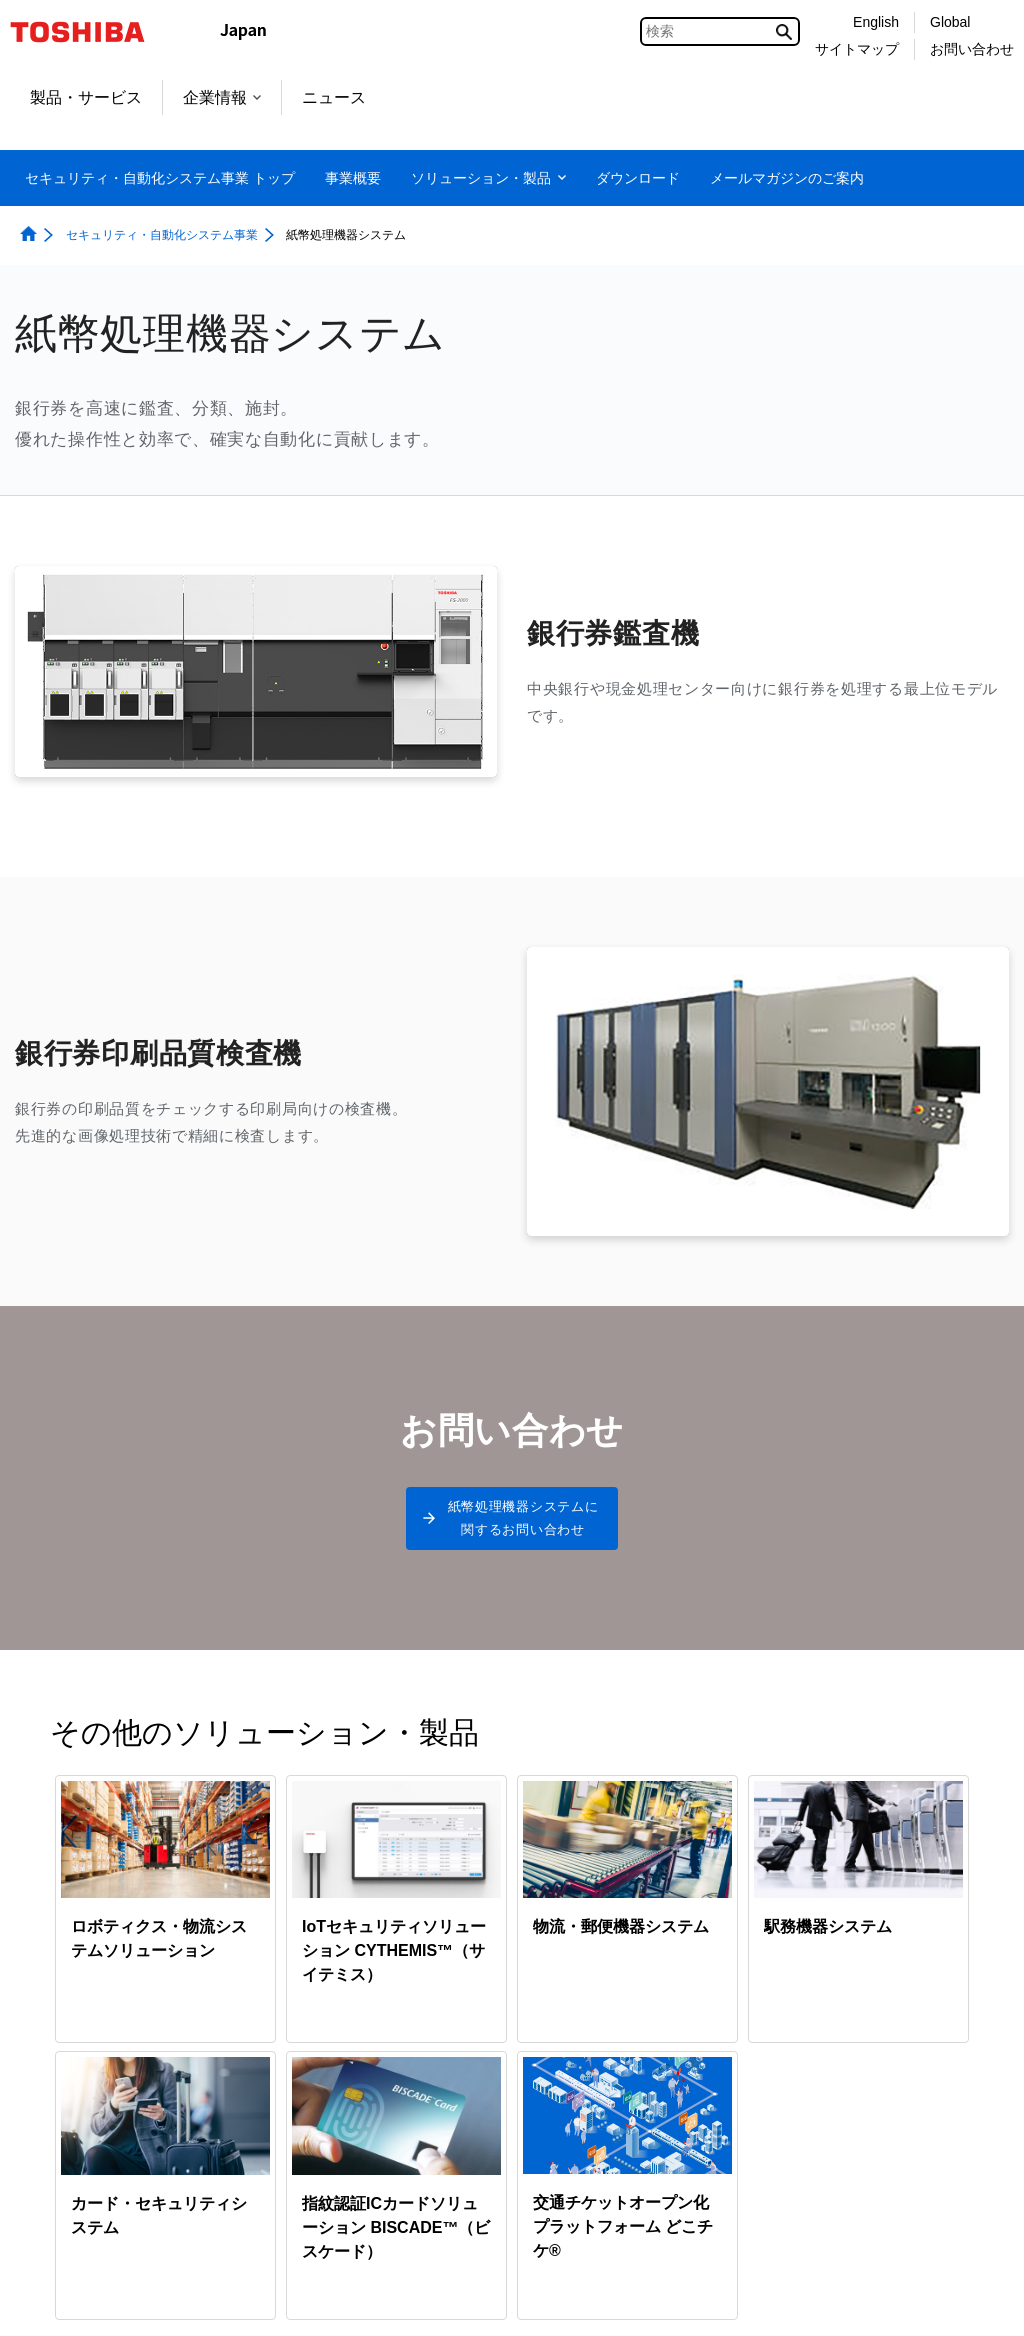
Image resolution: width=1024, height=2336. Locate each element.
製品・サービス (86, 97)
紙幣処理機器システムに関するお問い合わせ (523, 1524)
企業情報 (222, 97)
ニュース (334, 97)
